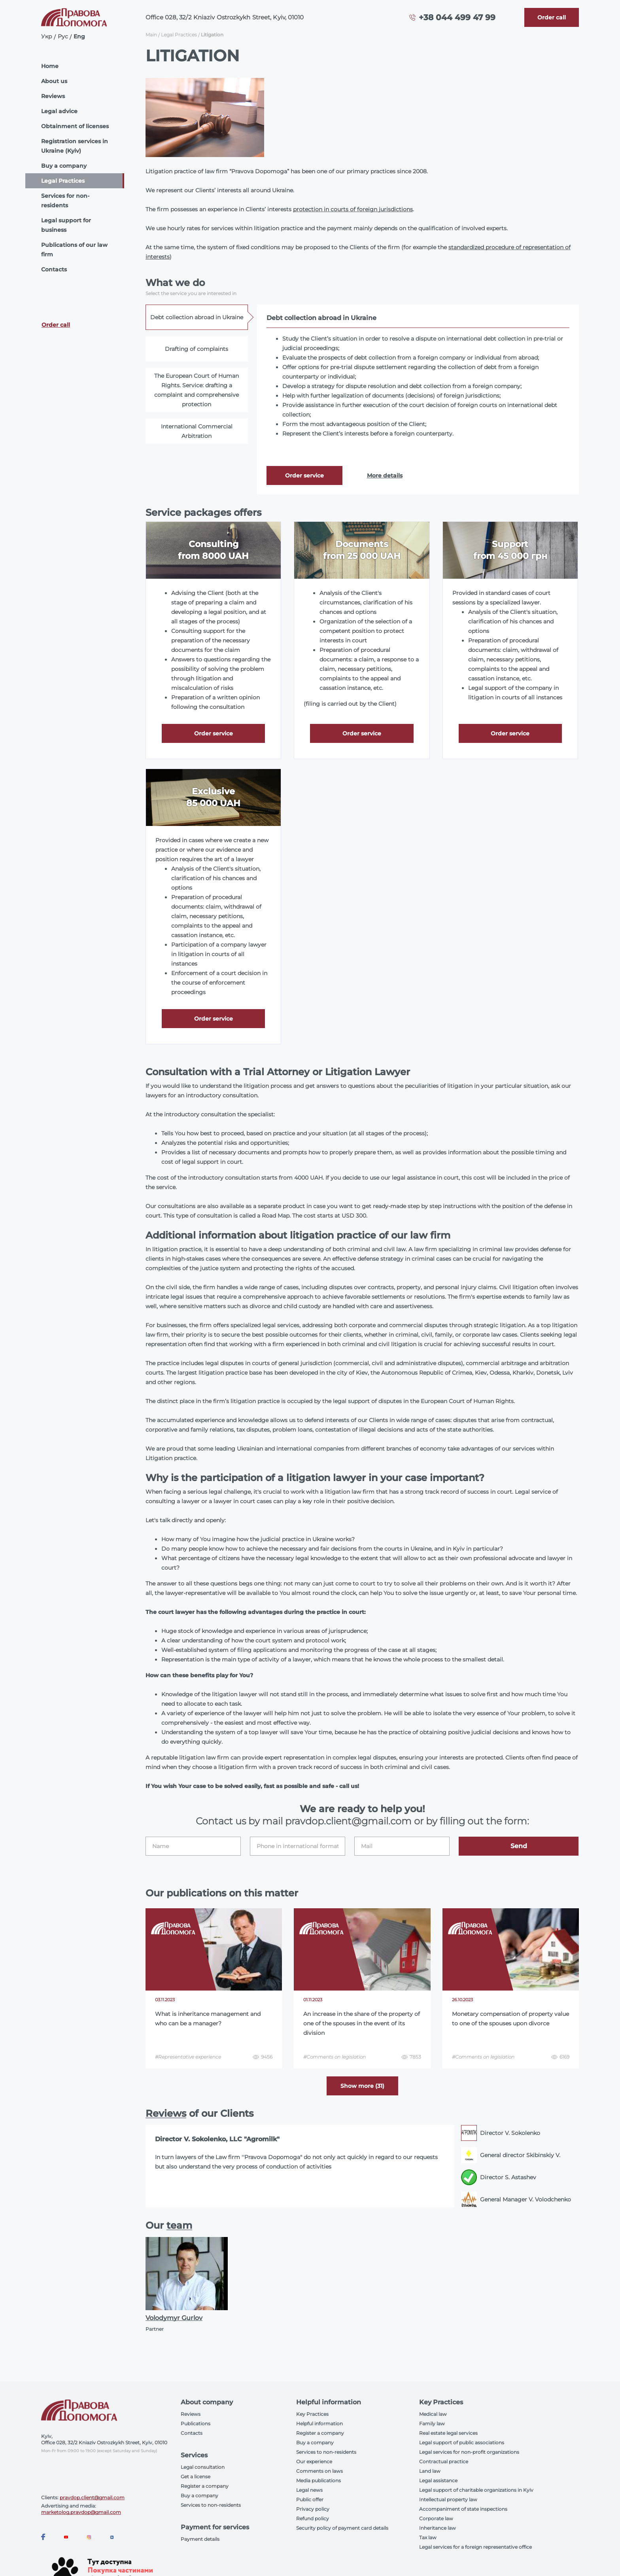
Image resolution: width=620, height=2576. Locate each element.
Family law (432, 2423)
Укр (46, 36)
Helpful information (319, 2423)
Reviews (53, 96)
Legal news (309, 2490)
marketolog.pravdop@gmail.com (81, 2512)
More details (385, 475)
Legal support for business (66, 225)
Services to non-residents (211, 2505)
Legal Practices (63, 180)
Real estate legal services (448, 2433)
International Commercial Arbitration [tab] (196, 431)
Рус (63, 36)
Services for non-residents (65, 200)
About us (54, 81)
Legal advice (59, 111)
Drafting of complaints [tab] (196, 348)
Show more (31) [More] (362, 2085)
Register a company (205, 2486)
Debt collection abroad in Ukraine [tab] (196, 317)
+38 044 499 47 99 (457, 17)
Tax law (428, 2537)
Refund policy (312, 2518)
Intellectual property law (448, 2499)
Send (518, 1846)
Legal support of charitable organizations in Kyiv (476, 2490)
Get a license (195, 2476)
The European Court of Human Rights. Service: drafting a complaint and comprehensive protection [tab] (196, 390)
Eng (79, 36)
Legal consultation (203, 2467)
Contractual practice (443, 2461)
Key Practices (312, 2414)
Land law (429, 2471)
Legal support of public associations (461, 2442)
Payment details (200, 2539)
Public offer (309, 2499)
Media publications (318, 2480)
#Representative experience (188, 2057)
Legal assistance (438, 2480)
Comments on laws (319, 2471)
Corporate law (436, 2518)
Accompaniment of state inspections (463, 2509)
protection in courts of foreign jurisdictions (353, 209)
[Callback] (551, 17)
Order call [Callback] (56, 324)
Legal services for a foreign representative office (475, 2547)
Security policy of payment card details (342, 2528)
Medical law (433, 2414)
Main (151, 35)
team (179, 2225)
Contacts (54, 269)
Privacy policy (312, 2509)
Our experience (314, 2461)
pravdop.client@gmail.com (92, 2497)
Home (50, 66)
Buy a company (64, 165)
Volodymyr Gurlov (174, 2318)
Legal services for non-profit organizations (469, 2452)
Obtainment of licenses (75, 126)
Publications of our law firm (74, 249)
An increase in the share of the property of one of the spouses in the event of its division (361, 2023)
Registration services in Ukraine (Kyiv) (74, 146)
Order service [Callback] (304, 475)
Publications (195, 2423)
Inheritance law (437, 2528)
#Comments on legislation (334, 2057)
